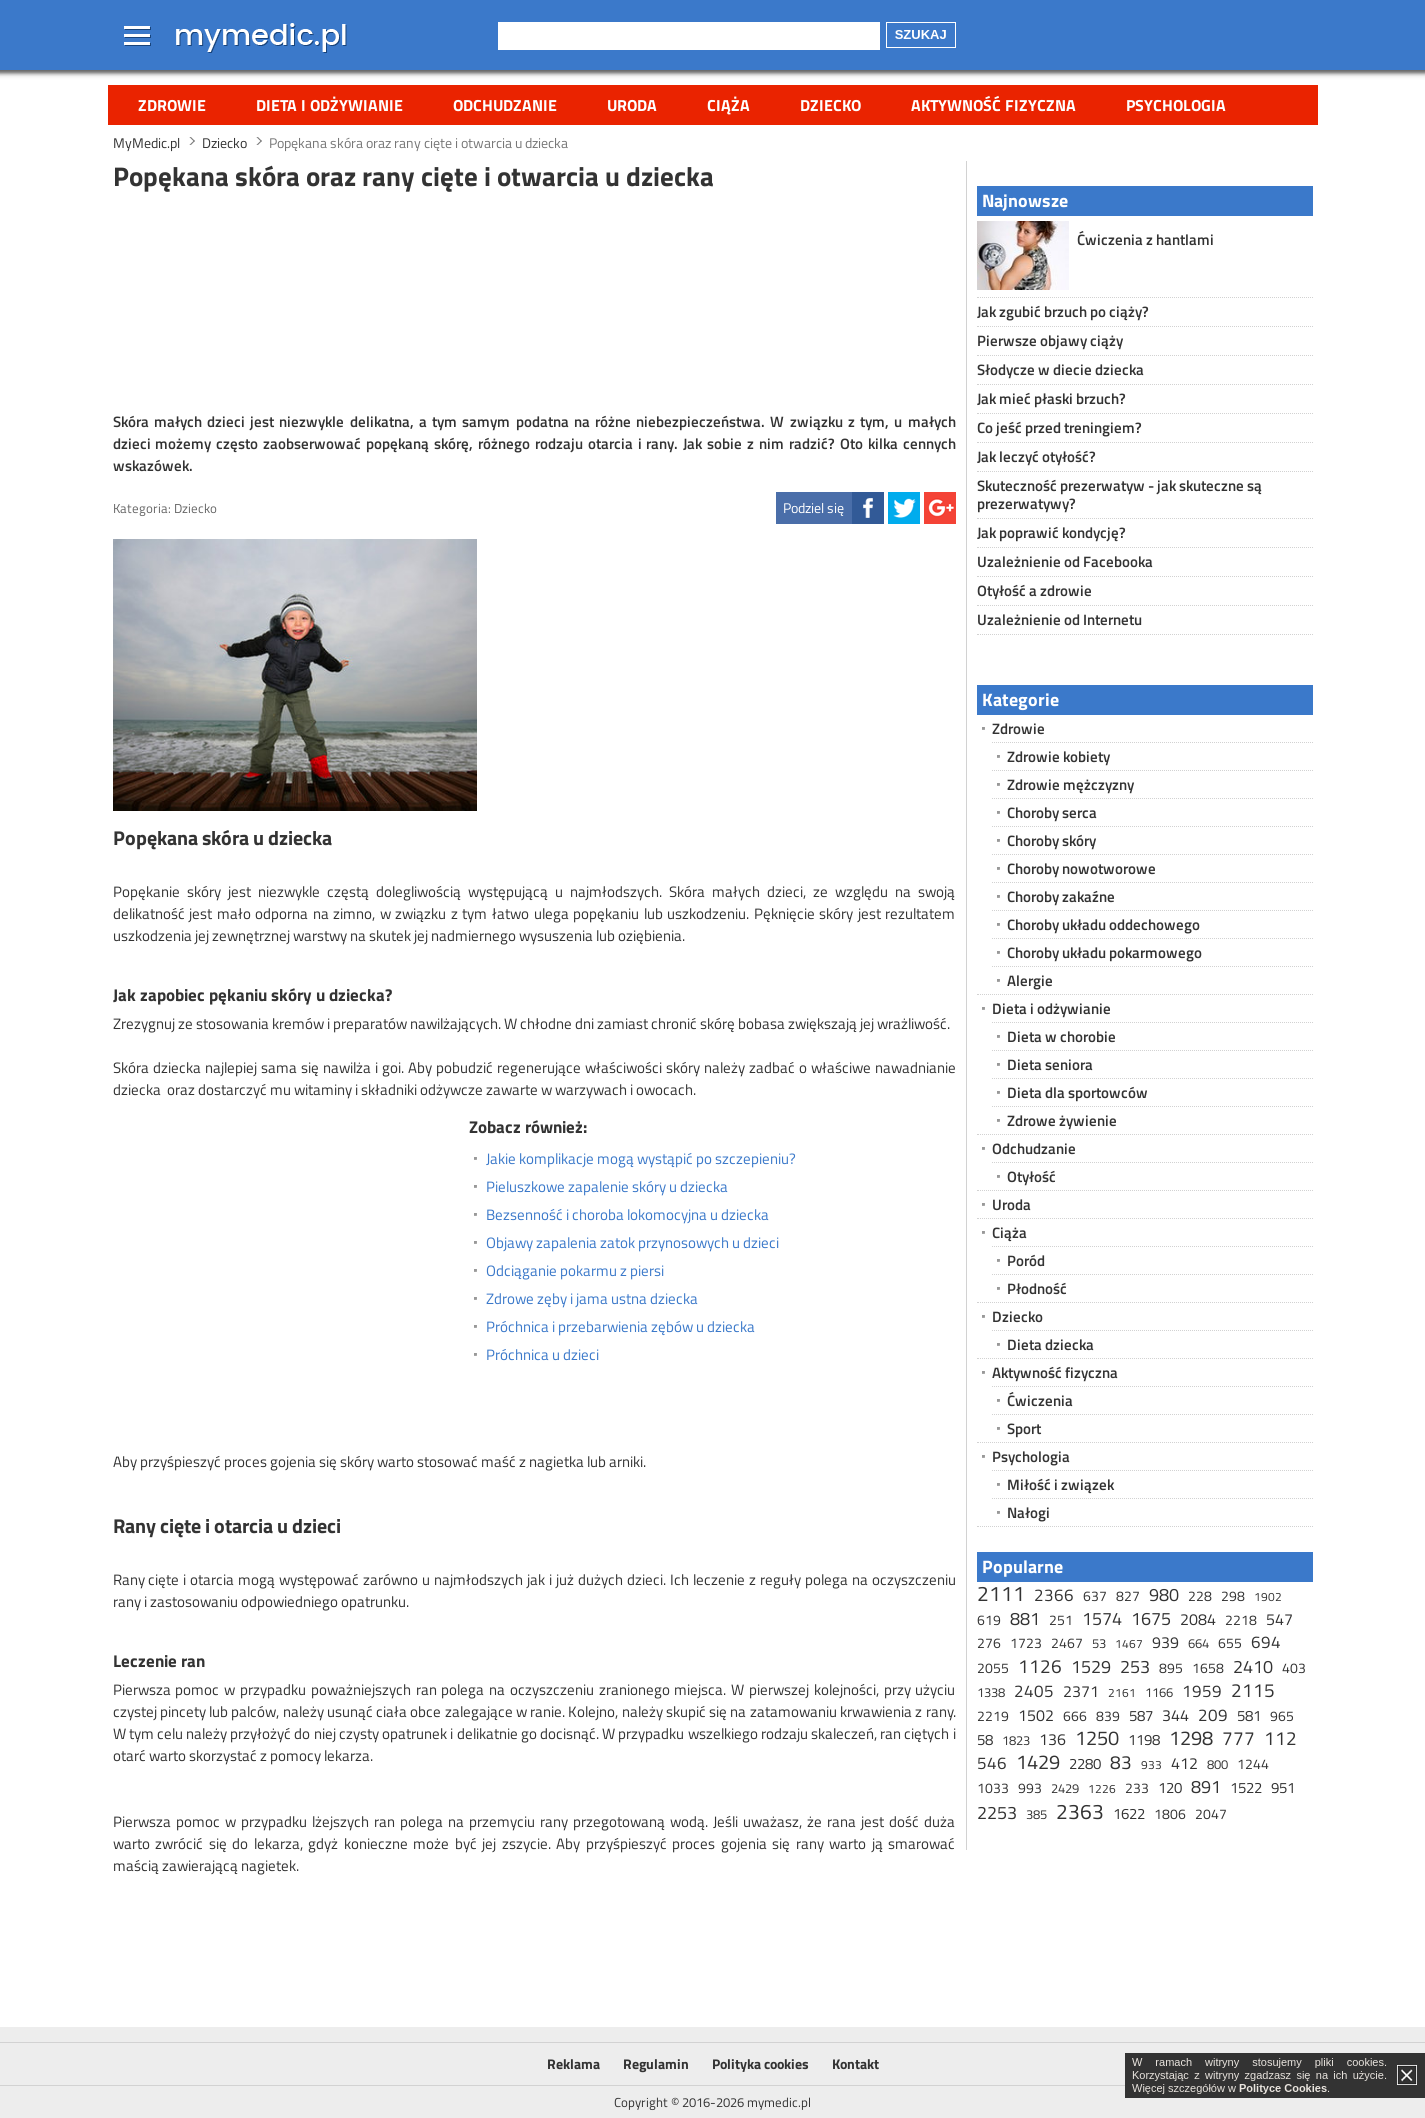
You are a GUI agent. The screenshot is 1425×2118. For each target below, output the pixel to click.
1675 (1151, 1618)
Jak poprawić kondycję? (1051, 532)
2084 (1198, 1619)
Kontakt (855, 2063)
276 (989, 1642)
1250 (1097, 1737)
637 (1095, 1595)
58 (985, 1739)
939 (1165, 1642)
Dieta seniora (1050, 1064)
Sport (1024, 1428)
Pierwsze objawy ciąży (1050, 340)
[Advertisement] (534, 299)
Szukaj (921, 34)
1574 (1102, 1618)
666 (1075, 1715)
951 (1283, 1787)
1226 (1102, 1788)
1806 (1170, 1813)
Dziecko (830, 105)
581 (1249, 1715)
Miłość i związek (1060, 1484)
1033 (993, 1787)
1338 (991, 1692)
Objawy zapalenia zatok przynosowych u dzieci (632, 1243)
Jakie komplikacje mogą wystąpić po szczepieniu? (641, 1159)
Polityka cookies (760, 2063)
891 (1206, 1786)
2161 (1122, 1692)
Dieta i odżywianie (329, 105)
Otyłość (1031, 1176)
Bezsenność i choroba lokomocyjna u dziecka (627, 1215)
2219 (993, 1715)
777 (1238, 1737)
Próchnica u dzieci (542, 1355)
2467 (1067, 1642)
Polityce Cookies (1283, 2088)
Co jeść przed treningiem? (1059, 427)
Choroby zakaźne (1061, 896)
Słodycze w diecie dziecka (1060, 369)
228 (1200, 1595)
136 (1052, 1739)
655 (1230, 1642)
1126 (1040, 1665)
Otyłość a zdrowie (1034, 590)
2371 (1081, 1691)
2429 (1065, 1788)
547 (1279, 1619)
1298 (1191, 1737)
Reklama (573, 2063)
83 (1121, 1761)
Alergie (1030, 980)
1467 (1129, 1643)
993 (1030, 1787)
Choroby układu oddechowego (1103, 924)
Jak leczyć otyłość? (1036, 456)
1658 (1208, 1667)
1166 (1159, 1692)
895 (1171, 1667)
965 (1282, 1715)
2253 (997, 1812)
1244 (1253, 1763)
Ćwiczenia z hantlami (1145, 239)
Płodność (1037, 1288)
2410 (1253, 1666)
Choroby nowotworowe (1081, 868)
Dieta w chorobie (1061, 1036)
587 (1141, 1715)
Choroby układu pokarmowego (1104, 952)
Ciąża (728, 105)
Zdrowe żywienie (1062, 1120)
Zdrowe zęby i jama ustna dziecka (592, 1299)
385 (1036, 1814)
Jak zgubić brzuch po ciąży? (1063, 311)
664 (1198, 1643)
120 (1170, 1787)
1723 (1026, 1642)
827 (1128, 1595)
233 (1137, 1787)
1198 (1144, 1739)
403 (1294, 1667)
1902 (1268, 1596)
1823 (1016, 1740)
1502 (1036, 1715)
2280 (1085, 1763)
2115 (1253, 1689)
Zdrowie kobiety (1058, 756)
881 (1025, 1618)
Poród (1026, 1260)
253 (1135, 1666)
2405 (1034, 1691)
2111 (1001, 1593)
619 (989, 1619)
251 (1061, 1619)
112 (1280, 1737)
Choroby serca (1052, 812)
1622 (1129, 1813)
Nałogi (1028, 1512)
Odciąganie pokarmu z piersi (575, 1271)
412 (1184, 1763)
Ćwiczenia (1040, 1400)
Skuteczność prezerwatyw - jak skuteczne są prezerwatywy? (1119, 494)
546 (992, 1763)
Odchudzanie (505, 105)
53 (1099, 1643)
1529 (1091, 1666)
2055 (993, 1667)
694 (1266, 1642)
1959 (1202, 1691)
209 (1213, 1715)
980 (1164, 1594)
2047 (1211, 1813)
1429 (1038, 1761)
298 (1233, 1595)
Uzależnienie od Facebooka (1065, 561)
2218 (1241, 1619)
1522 (1246, 1787)
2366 (1054, 1595)
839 (1108, 1715)
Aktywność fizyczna (993, 105)
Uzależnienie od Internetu (1059, 619)
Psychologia (1176, 105)
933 (1151, 1764)
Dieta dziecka (1050, 1344)
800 (1217, 1764)
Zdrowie (172, 105)
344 (1175, 1715)
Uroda (632, 105)
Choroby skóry (1051, 840)
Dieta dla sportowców (1077, 1092)
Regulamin (656, 2063)
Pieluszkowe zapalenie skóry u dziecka (607, 1187)
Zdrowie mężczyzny (1070, 784)
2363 (1080, 1811)
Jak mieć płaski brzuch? (1051, 398)
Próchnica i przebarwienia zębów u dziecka (620, 1327)
